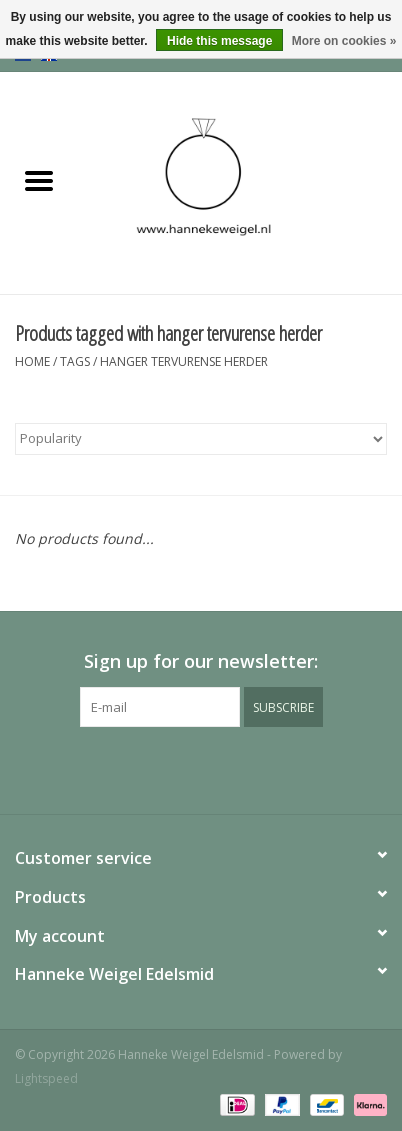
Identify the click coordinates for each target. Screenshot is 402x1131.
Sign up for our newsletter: (201, 661)
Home (32, 361)
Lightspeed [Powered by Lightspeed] (46, 1078)
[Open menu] (39, 180)
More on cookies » (344, 41)
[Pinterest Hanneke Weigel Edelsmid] (201, 768)
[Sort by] (201, 439)
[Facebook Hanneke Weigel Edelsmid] (165, 768)
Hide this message (219, 41)
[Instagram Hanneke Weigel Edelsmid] (237, 768)
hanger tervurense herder (184, 361)
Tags (75, 361)
